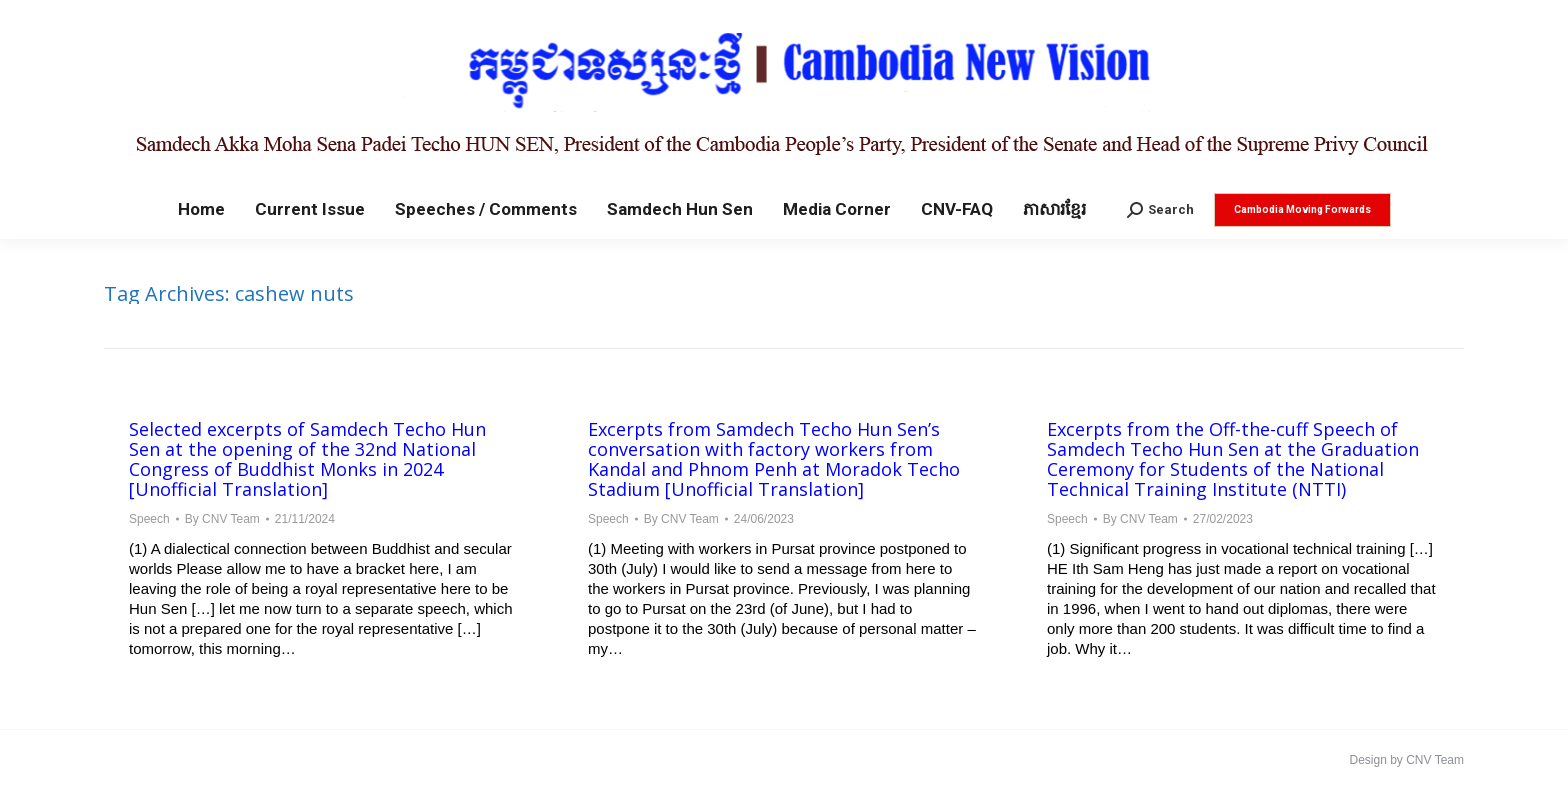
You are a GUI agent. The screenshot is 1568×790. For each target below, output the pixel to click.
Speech (149, 519)
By (222, 519)
